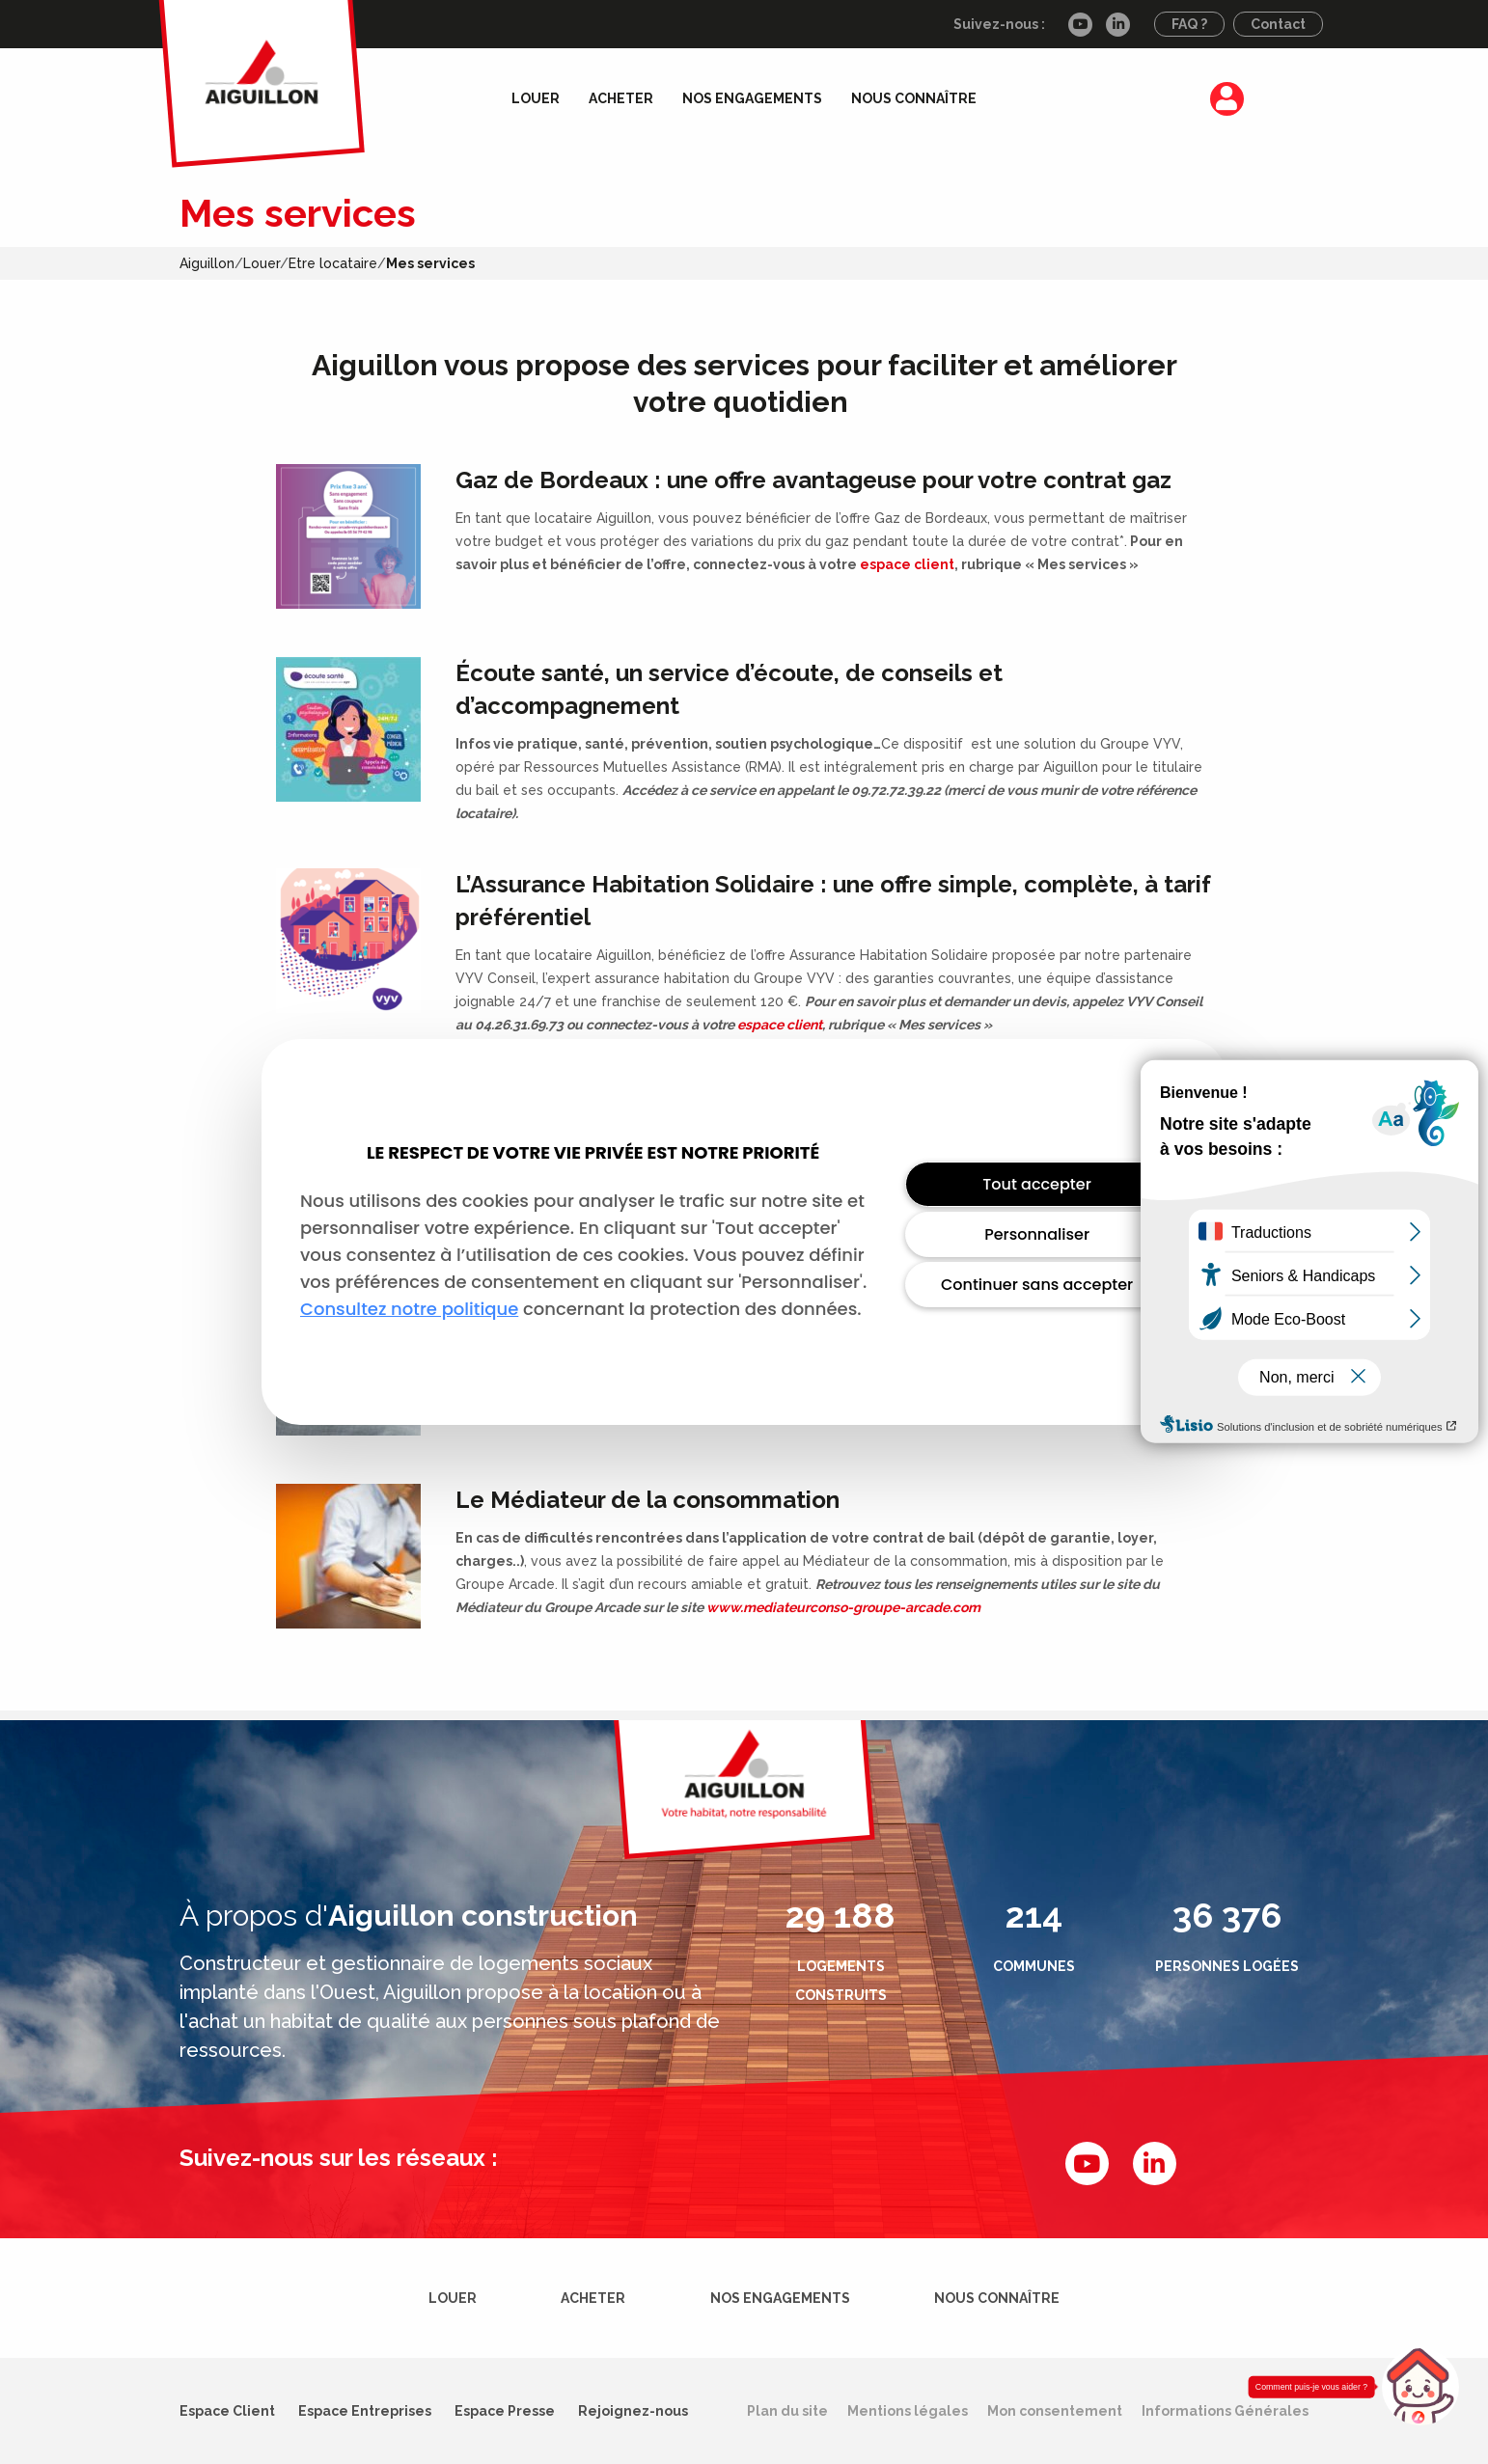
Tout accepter (1036, 1184)
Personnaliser (1036, 1234)
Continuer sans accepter (1037, 1284)
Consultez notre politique (409, 1309)
